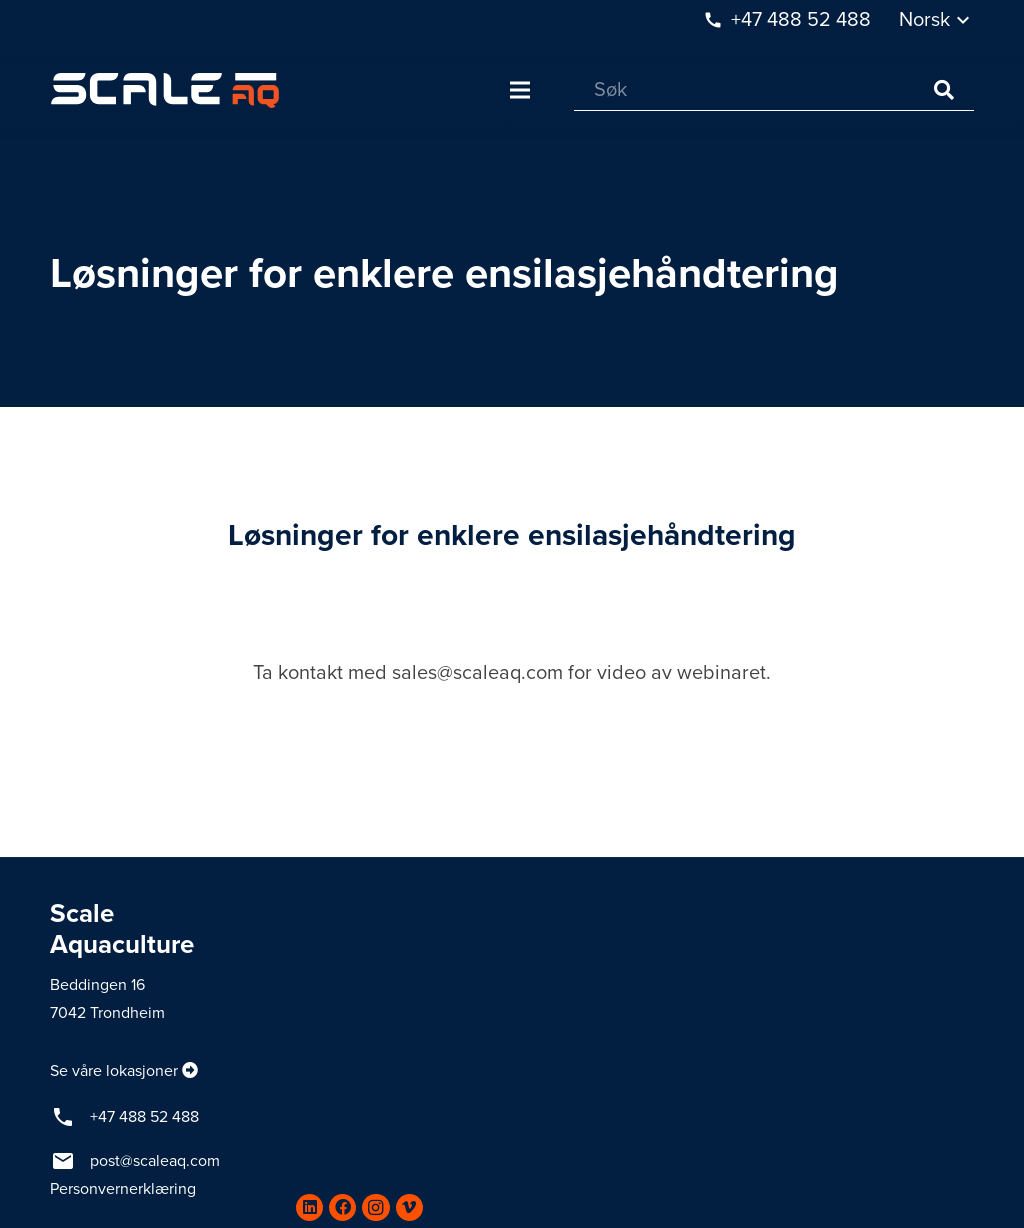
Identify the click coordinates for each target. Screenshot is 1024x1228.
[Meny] (520, 90)
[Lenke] (165, 90)
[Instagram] (375, 1207)
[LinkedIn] (309, 1207)
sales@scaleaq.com (477, 673)
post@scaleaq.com (155, 1161)
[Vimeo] (409, 1207)
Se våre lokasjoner (114, 1071)
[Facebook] (342, 1207)
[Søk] (774, 90)
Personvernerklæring (123, 1189)
